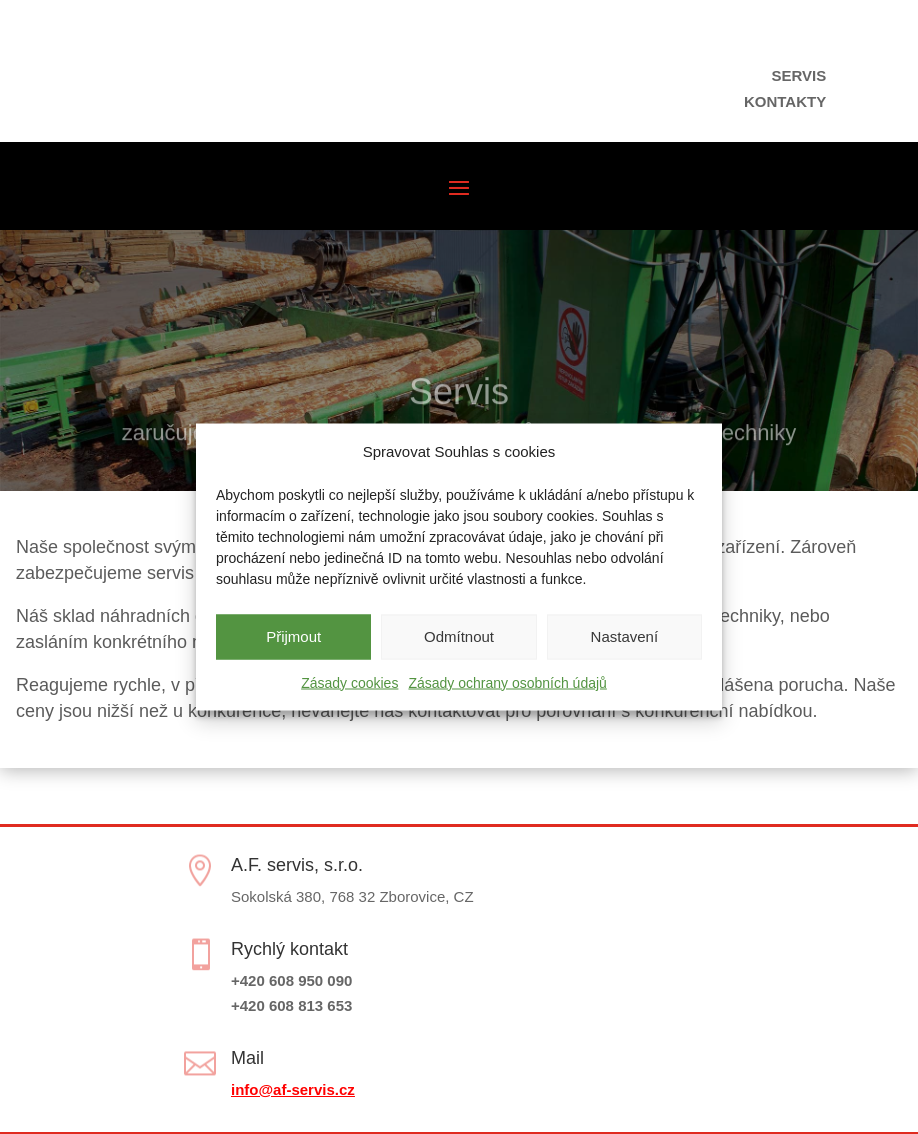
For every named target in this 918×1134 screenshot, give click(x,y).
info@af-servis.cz (293, 1089)
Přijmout (293, 636)
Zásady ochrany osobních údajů (507, 682)
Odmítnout (459, 636)
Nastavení (625, 636)
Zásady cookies (349, 682)
